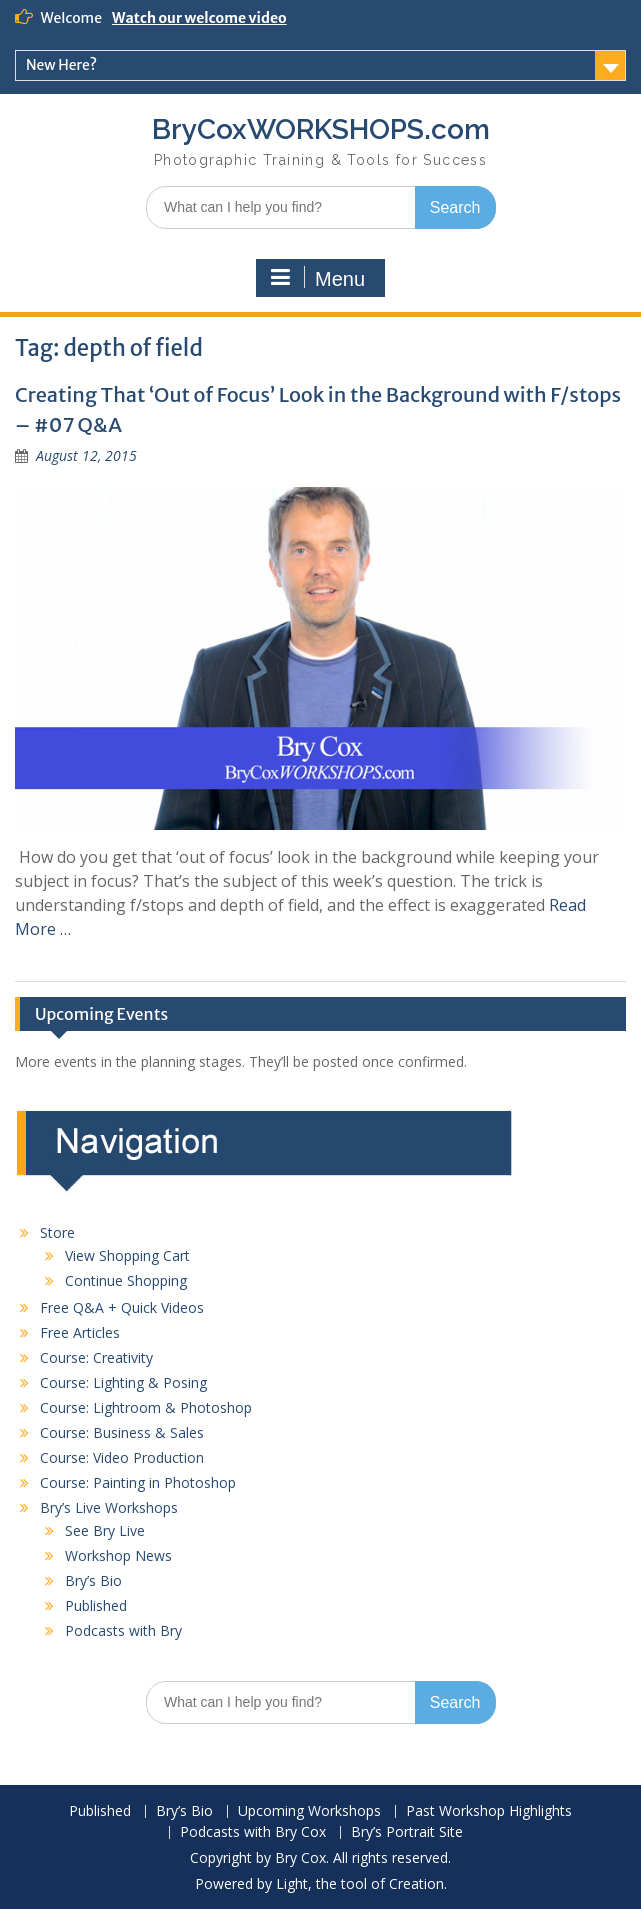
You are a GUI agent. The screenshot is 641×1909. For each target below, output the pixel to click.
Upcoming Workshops (309, 1811)
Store (57, 1232)
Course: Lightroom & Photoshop (146, 1407)
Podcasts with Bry (123, 1630)
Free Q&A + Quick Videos (122, 1307)
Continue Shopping (126, 1280)
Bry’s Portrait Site (407, 1832)
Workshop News (118, 1555)
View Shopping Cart (127, 1255)
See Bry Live (105, 1530)
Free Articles (80, 1332)
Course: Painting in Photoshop (138, 1482)
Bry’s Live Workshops (109, 1507)
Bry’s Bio (93, 1580)
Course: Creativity (96, 1357)
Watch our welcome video (199, 18)
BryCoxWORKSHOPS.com (321, 129)
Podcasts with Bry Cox (253, 1832)
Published (96, 1605)
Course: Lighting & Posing (123, 1382)
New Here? (61, 65)
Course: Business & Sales (122, 1432)
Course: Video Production (122, 1457)
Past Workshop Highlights (489, 1811)
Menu (318, 278)
